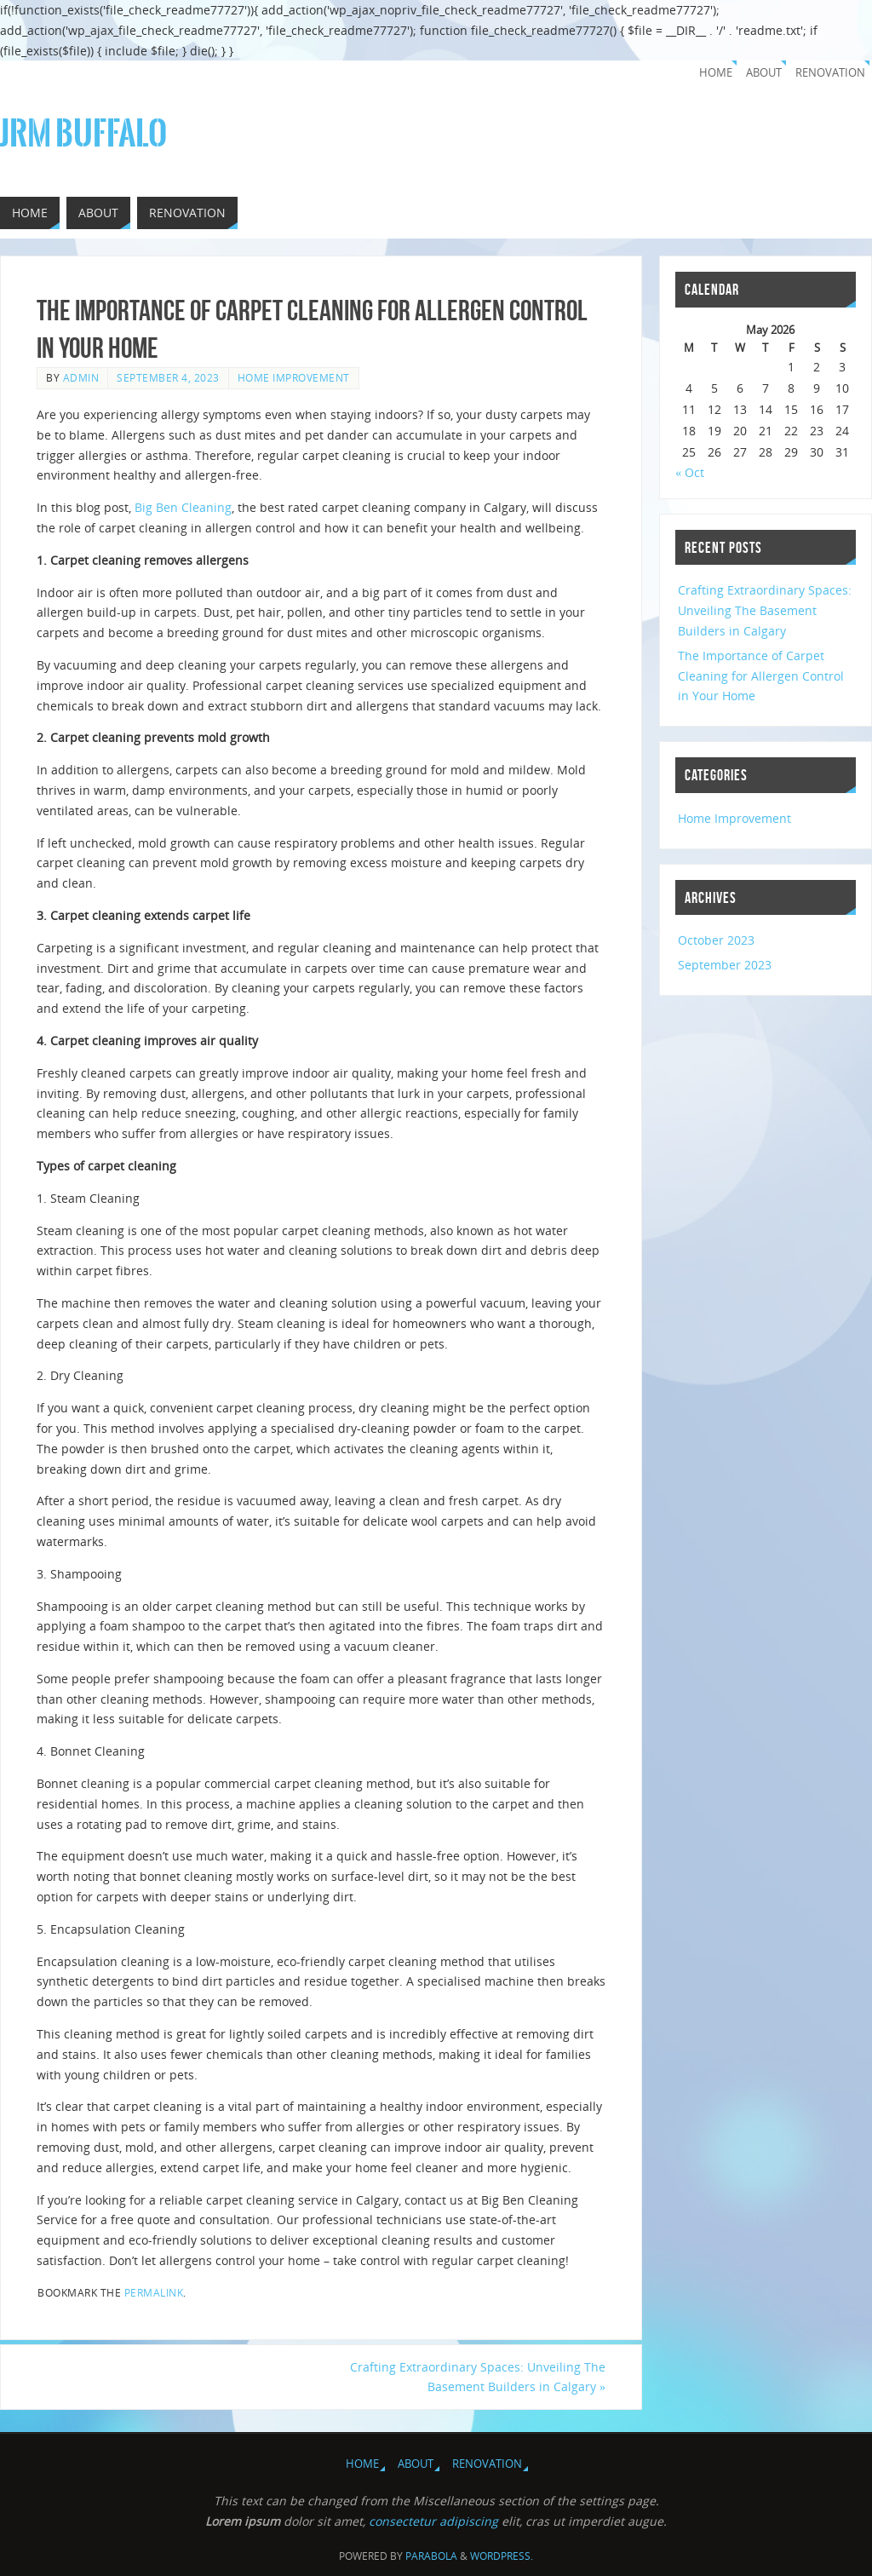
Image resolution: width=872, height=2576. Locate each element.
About (764, 73)
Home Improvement (294, 377)
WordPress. (501, 2556)
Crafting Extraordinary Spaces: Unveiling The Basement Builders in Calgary (477, 2377)
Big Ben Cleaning (183, 507)
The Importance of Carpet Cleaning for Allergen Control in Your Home (761, 675)
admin (81, 377)
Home (715, 73)
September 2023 (725, 965)
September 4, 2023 (168, 377)
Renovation (830, 73)
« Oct (689, 472)
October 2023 (716, 940)
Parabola (431, 2556)
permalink (154, 2292)
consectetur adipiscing (433, 2521)
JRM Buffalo (83, 133)
